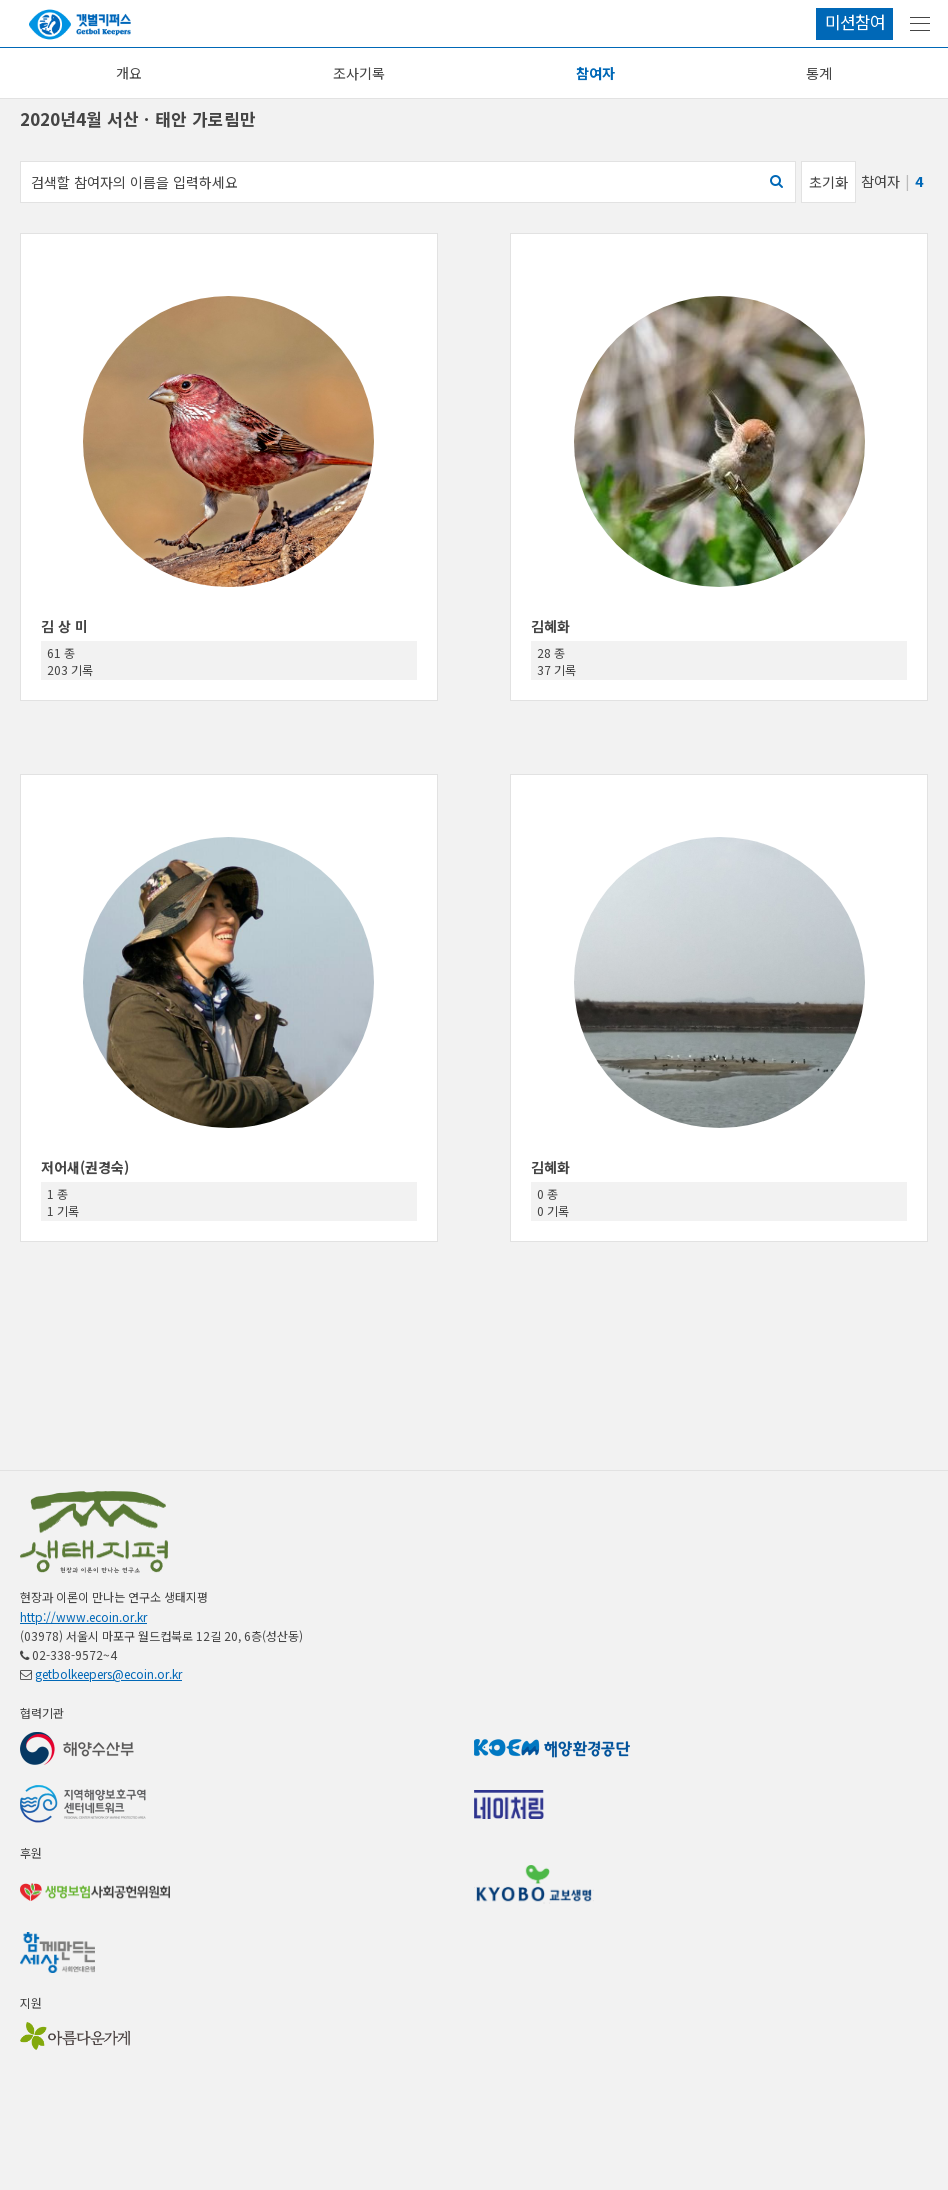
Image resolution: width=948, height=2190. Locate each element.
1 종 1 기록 (63, 1202)
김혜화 (550, 626)
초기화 (828, 182)
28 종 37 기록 (556, 661)
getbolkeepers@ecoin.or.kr (108, 1673)
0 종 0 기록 (553, 1202)
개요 (129, 73)
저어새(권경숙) (85, 1167)
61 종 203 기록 (70, 661)
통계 (819, 73)
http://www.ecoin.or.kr (83, 1616)
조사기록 (359, 73)
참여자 (595, 73)
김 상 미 (64, 626)
